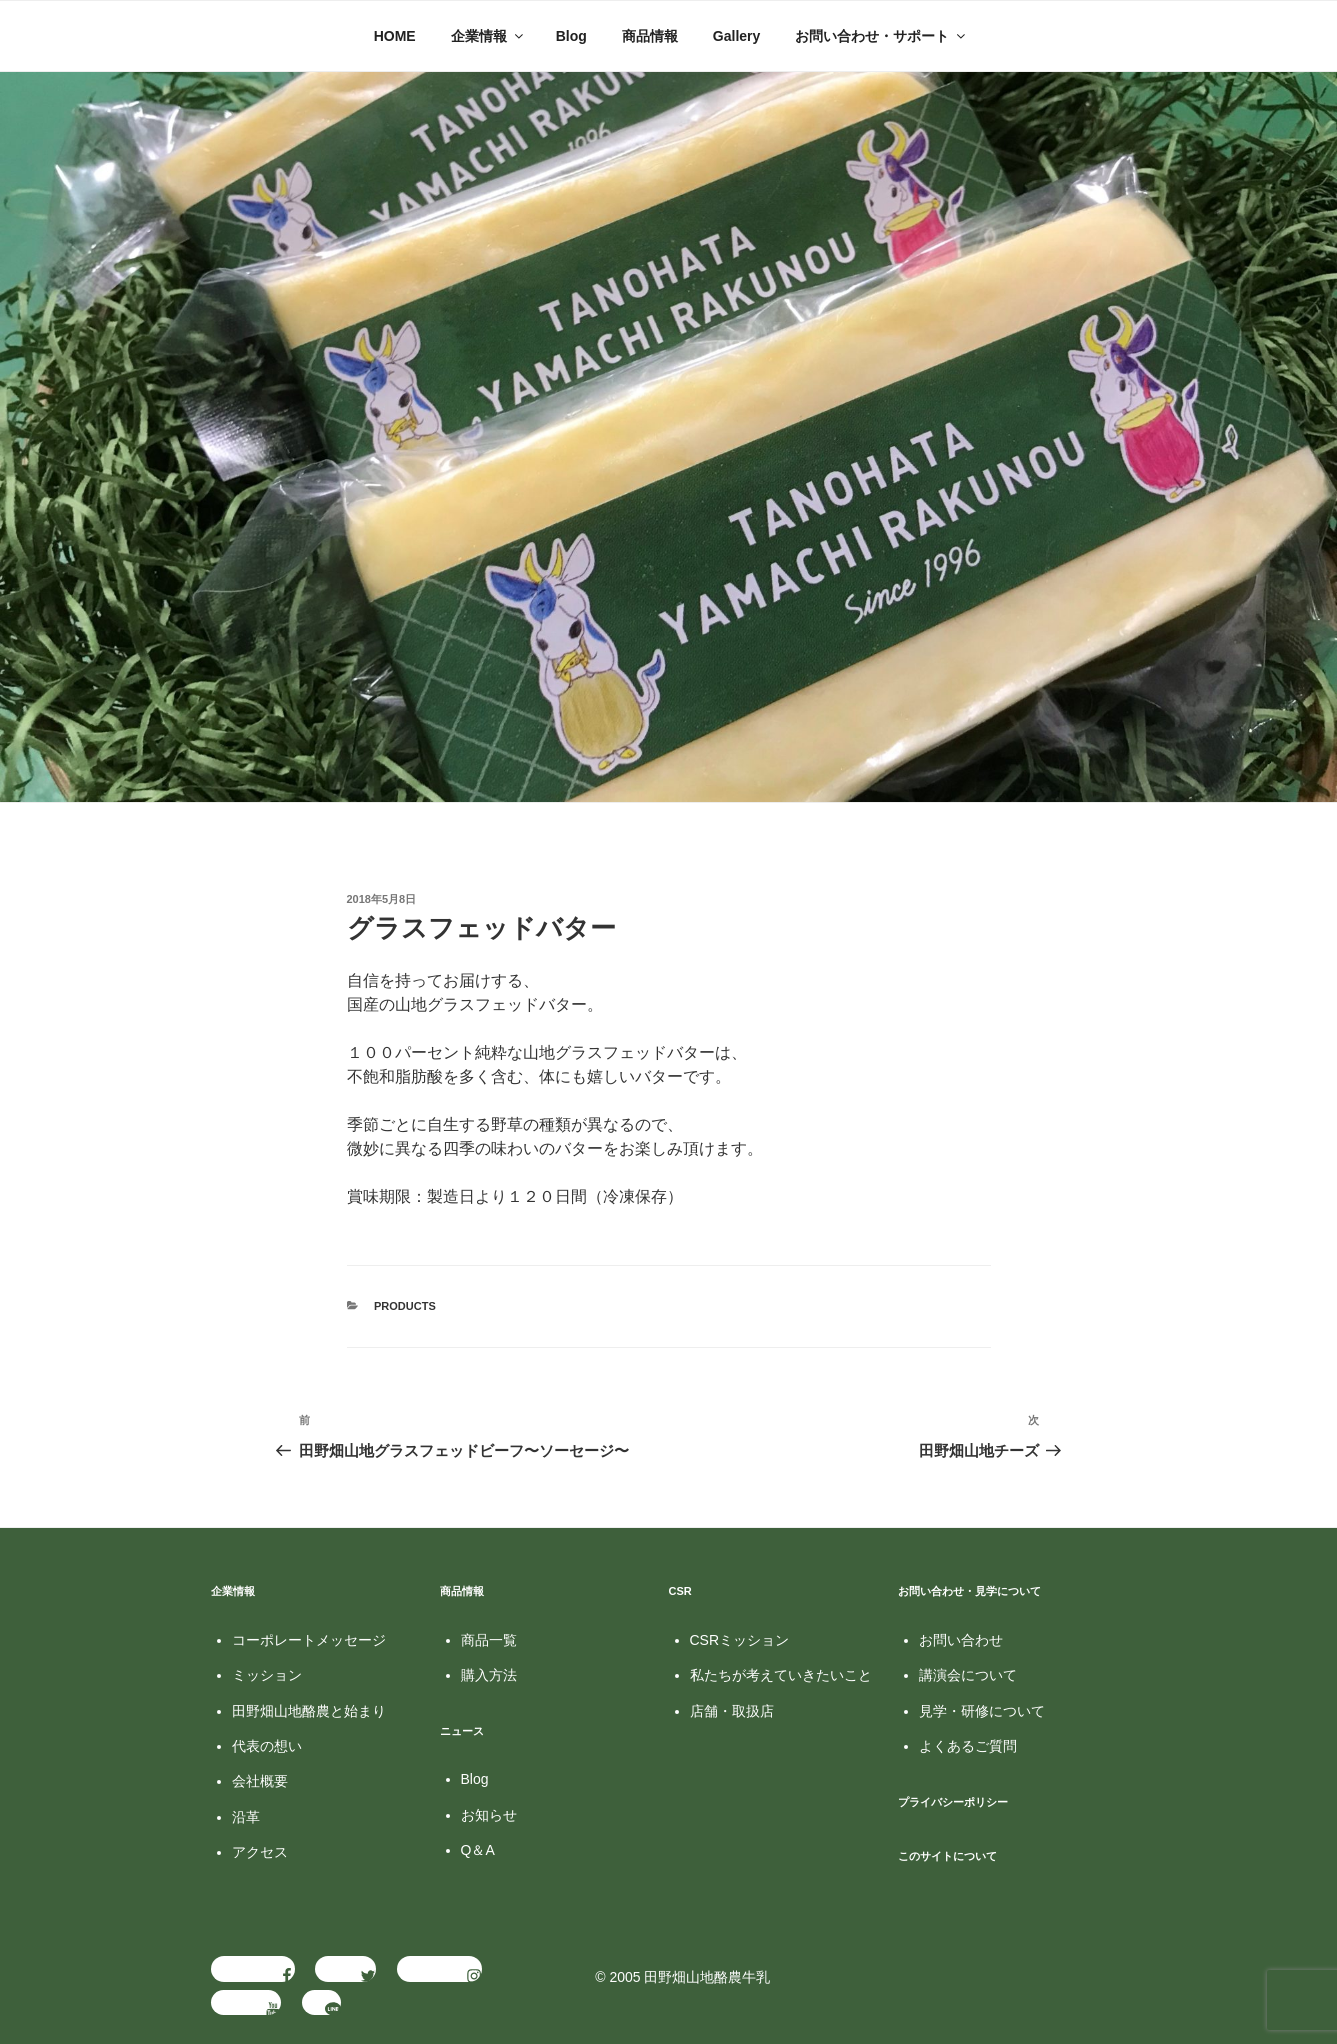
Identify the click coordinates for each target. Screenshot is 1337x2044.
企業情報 (488, 36)
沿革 (246, 1817)
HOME (395, 36)
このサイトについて (947, 1856)
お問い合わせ (961, 1640)
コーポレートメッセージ (309, 1640)
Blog (571, 36)
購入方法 (489, 1675)
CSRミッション (740, 1640)
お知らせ (489, 1815)
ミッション (267, 1675)
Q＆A (478, 1850)
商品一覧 (489, 1640)
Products (405, 1306)
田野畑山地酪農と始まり (309, 1711)
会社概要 (260, 1781)
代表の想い (267, 1746)
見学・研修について (982, 1711)
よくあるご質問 (968, 1746)
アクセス (260, 1852)
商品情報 (650, 36)
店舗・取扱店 (732, 1711)
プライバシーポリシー (953, 1802)
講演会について (968, 1675)
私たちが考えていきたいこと (781, 1675)
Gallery (736, 36)
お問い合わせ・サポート (881, 36)
